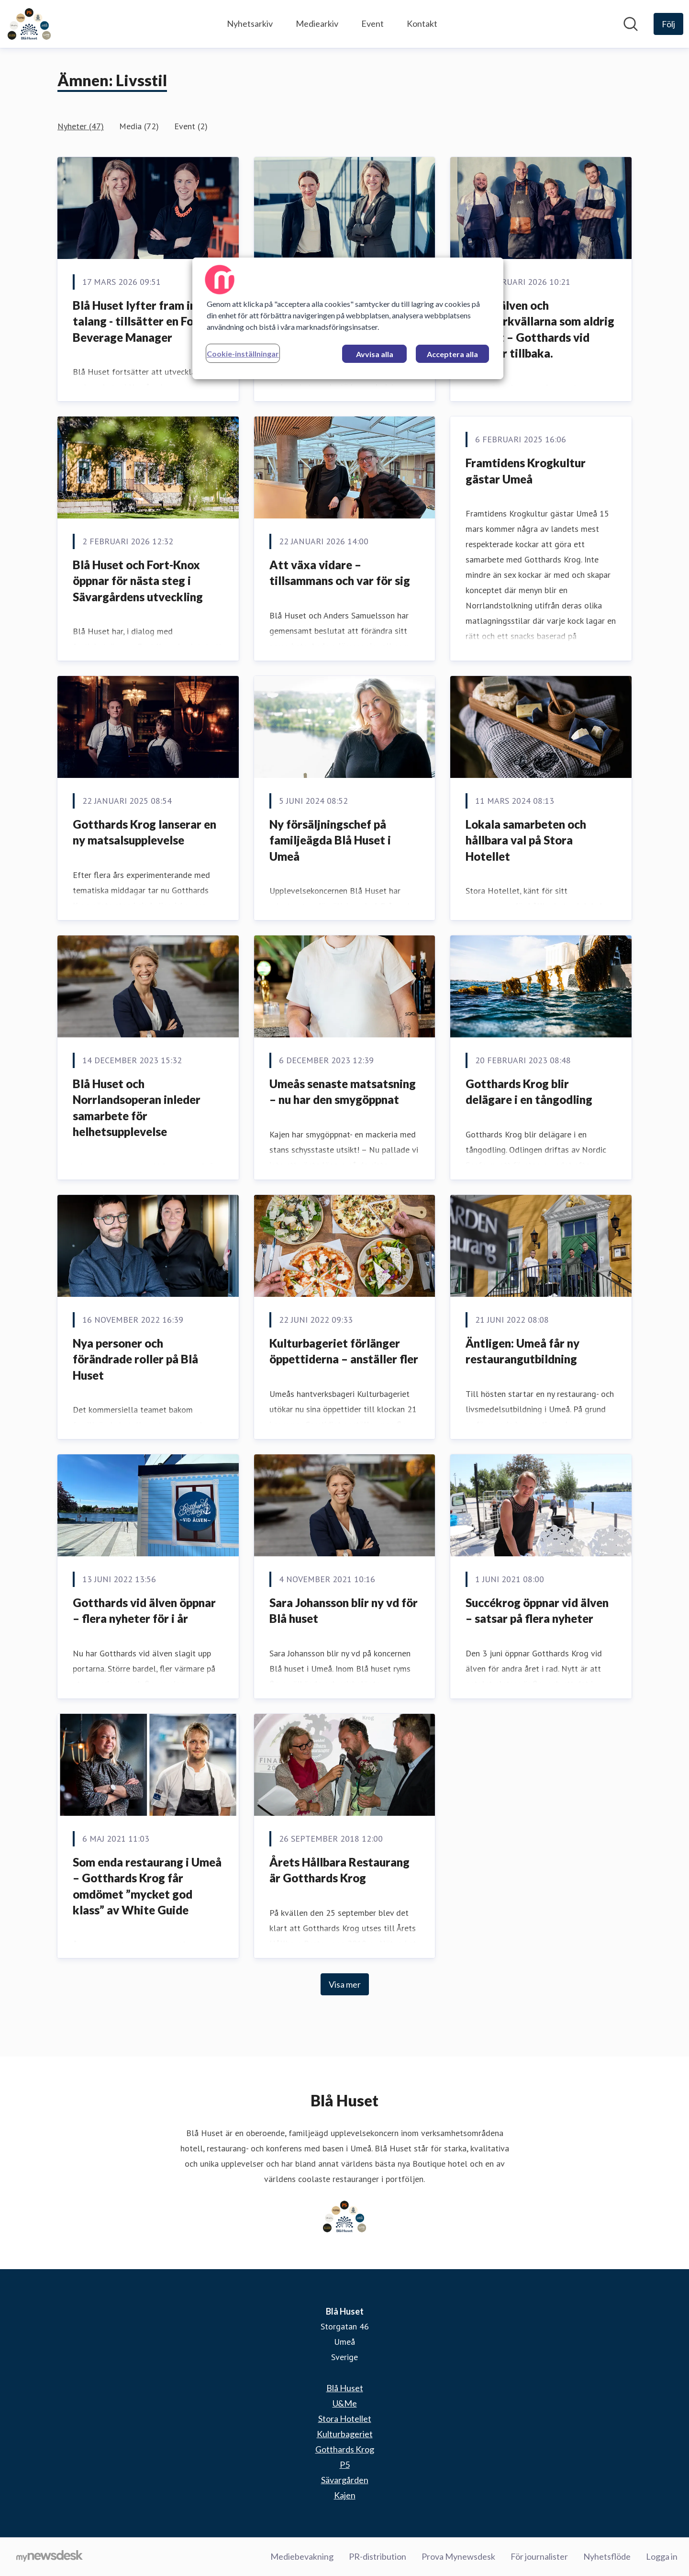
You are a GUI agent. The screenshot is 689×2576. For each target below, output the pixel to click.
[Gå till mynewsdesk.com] (49, 2557)
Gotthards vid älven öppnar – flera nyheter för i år (144, 1611)
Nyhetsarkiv (250, 23)
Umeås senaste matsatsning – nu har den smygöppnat (342, 1092)
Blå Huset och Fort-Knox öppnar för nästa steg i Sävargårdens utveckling (138, 581)
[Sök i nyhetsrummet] (630, 24)
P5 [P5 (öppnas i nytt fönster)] (345, 2464)
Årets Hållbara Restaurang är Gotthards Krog (339, 1870)
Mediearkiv (317, 23)
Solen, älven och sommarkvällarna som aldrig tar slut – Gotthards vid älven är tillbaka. (540, 329)
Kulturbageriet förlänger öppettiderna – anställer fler (343, 1351)
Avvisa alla (374, 354)
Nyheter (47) (80, 126)
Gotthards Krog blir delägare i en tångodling (529, 1092)
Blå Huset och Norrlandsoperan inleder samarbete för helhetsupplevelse (136, 1108)
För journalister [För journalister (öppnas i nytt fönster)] (539, 2556)
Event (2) (191, 126)
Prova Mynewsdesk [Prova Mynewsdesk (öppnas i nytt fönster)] (458, 2556)
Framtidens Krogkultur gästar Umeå (526, 471)
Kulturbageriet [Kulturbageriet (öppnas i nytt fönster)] (345, 2434)
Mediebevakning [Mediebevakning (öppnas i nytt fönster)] (301, 2556)
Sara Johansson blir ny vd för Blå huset (343, 1611)
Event (372, 23)
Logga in (662, 2556)
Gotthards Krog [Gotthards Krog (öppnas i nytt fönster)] (344, 2449)
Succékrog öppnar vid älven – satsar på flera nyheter (537, 1611)
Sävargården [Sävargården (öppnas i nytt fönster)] (344, 2480)
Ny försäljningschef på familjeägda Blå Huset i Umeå (330, 840)
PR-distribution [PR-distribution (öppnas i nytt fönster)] (377, 2556)
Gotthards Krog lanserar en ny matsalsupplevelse (144, 832)
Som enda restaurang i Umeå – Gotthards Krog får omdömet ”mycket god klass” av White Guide (147, 1886)
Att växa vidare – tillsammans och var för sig (339, 573)
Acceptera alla (452, 354)
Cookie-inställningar (243, 353)
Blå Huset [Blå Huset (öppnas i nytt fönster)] (344, 2388)
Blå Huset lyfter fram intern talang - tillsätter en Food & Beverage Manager (146, 321)
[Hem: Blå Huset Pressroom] (29, 24)
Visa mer (345, 1984)
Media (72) (139, 126)
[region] (347, 318)
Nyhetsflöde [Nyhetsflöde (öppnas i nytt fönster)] (607, 2556)
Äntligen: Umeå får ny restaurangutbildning (522, 1351)
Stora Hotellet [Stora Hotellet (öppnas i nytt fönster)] (344, 2418)
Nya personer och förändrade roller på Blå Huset (135, 1359)
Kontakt (422, 23)
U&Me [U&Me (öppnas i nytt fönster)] (345, 2403)
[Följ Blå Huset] (668, 24)
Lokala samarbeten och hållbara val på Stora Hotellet (526, 840)
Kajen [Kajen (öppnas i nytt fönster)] (345, 2495)
